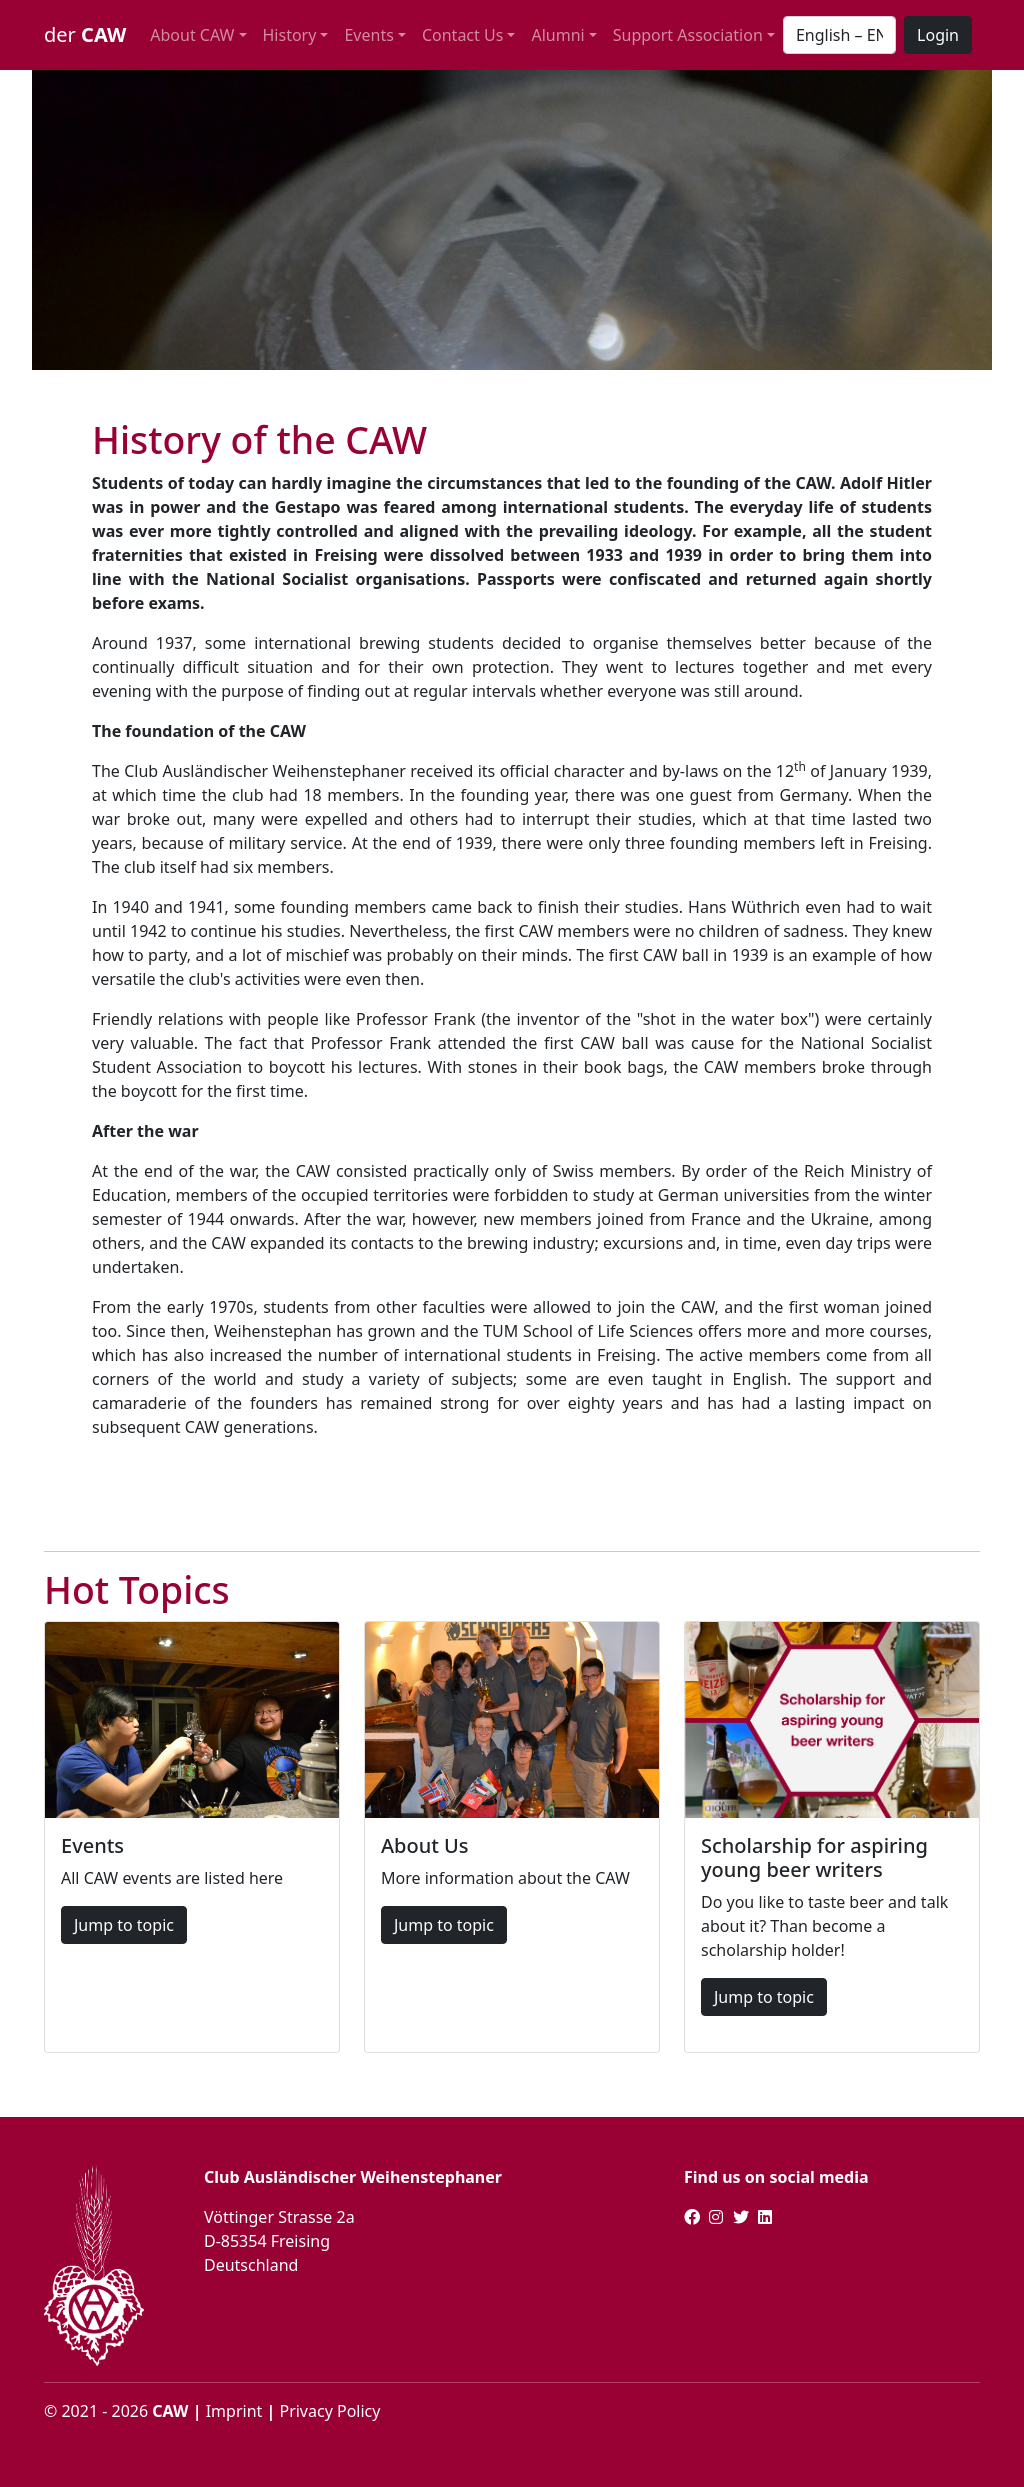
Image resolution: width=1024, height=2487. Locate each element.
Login (938, 35)
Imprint (234, 2411)
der (85, 34)
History (290, 35)
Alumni (557, 35)
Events (368, 35)
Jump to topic (124, 1925)
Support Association (688, 35)
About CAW (192, 35)
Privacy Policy (329, 2411)
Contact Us (462, 35)
